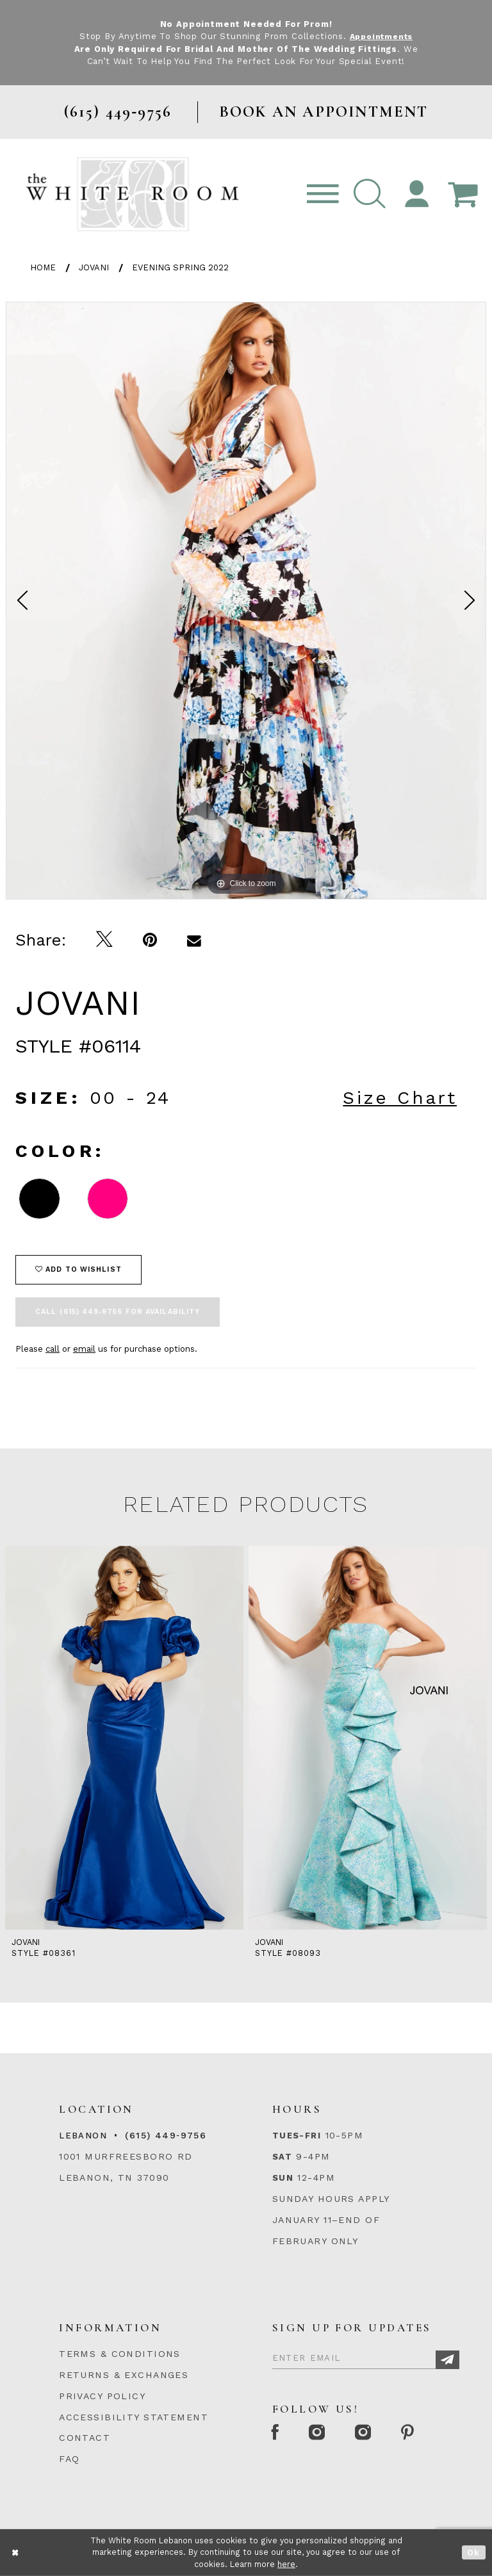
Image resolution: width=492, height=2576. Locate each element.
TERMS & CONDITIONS (120, 2354)
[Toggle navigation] (323, 194)
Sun (282, 2178)
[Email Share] (194, 940)
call (52, 1349)
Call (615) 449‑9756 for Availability (117, 1312)
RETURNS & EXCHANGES (123, 2375)
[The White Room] (132, 193)
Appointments (381, 36)
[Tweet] (105, 940)
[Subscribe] (447, 2359)
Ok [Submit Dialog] (473, 2552)
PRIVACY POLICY (102, 2396)
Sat (282, 2157)
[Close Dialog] (15, 2552)
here (286, 2564)
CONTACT (84, 2437)
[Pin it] (150, 940)
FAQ (69, 2459)
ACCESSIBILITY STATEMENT (133, 2417)
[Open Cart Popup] (462, 194)
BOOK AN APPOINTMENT (324, 112)
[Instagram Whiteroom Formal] (321, 2433)
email (84, 1349)
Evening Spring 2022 (180, 267)
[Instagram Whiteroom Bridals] (370, 2433)
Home (43, 267)
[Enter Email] (365, 2356)
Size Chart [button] (400, 1097)
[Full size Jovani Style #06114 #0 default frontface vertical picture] (246, 600)
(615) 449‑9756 (165, 2135)
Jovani (94, 267)
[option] (246, 600)
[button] (369, 194)
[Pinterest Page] (417, 2433)
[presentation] (124, 1738)
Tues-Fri (296, 2135)
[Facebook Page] (276, 2433)
